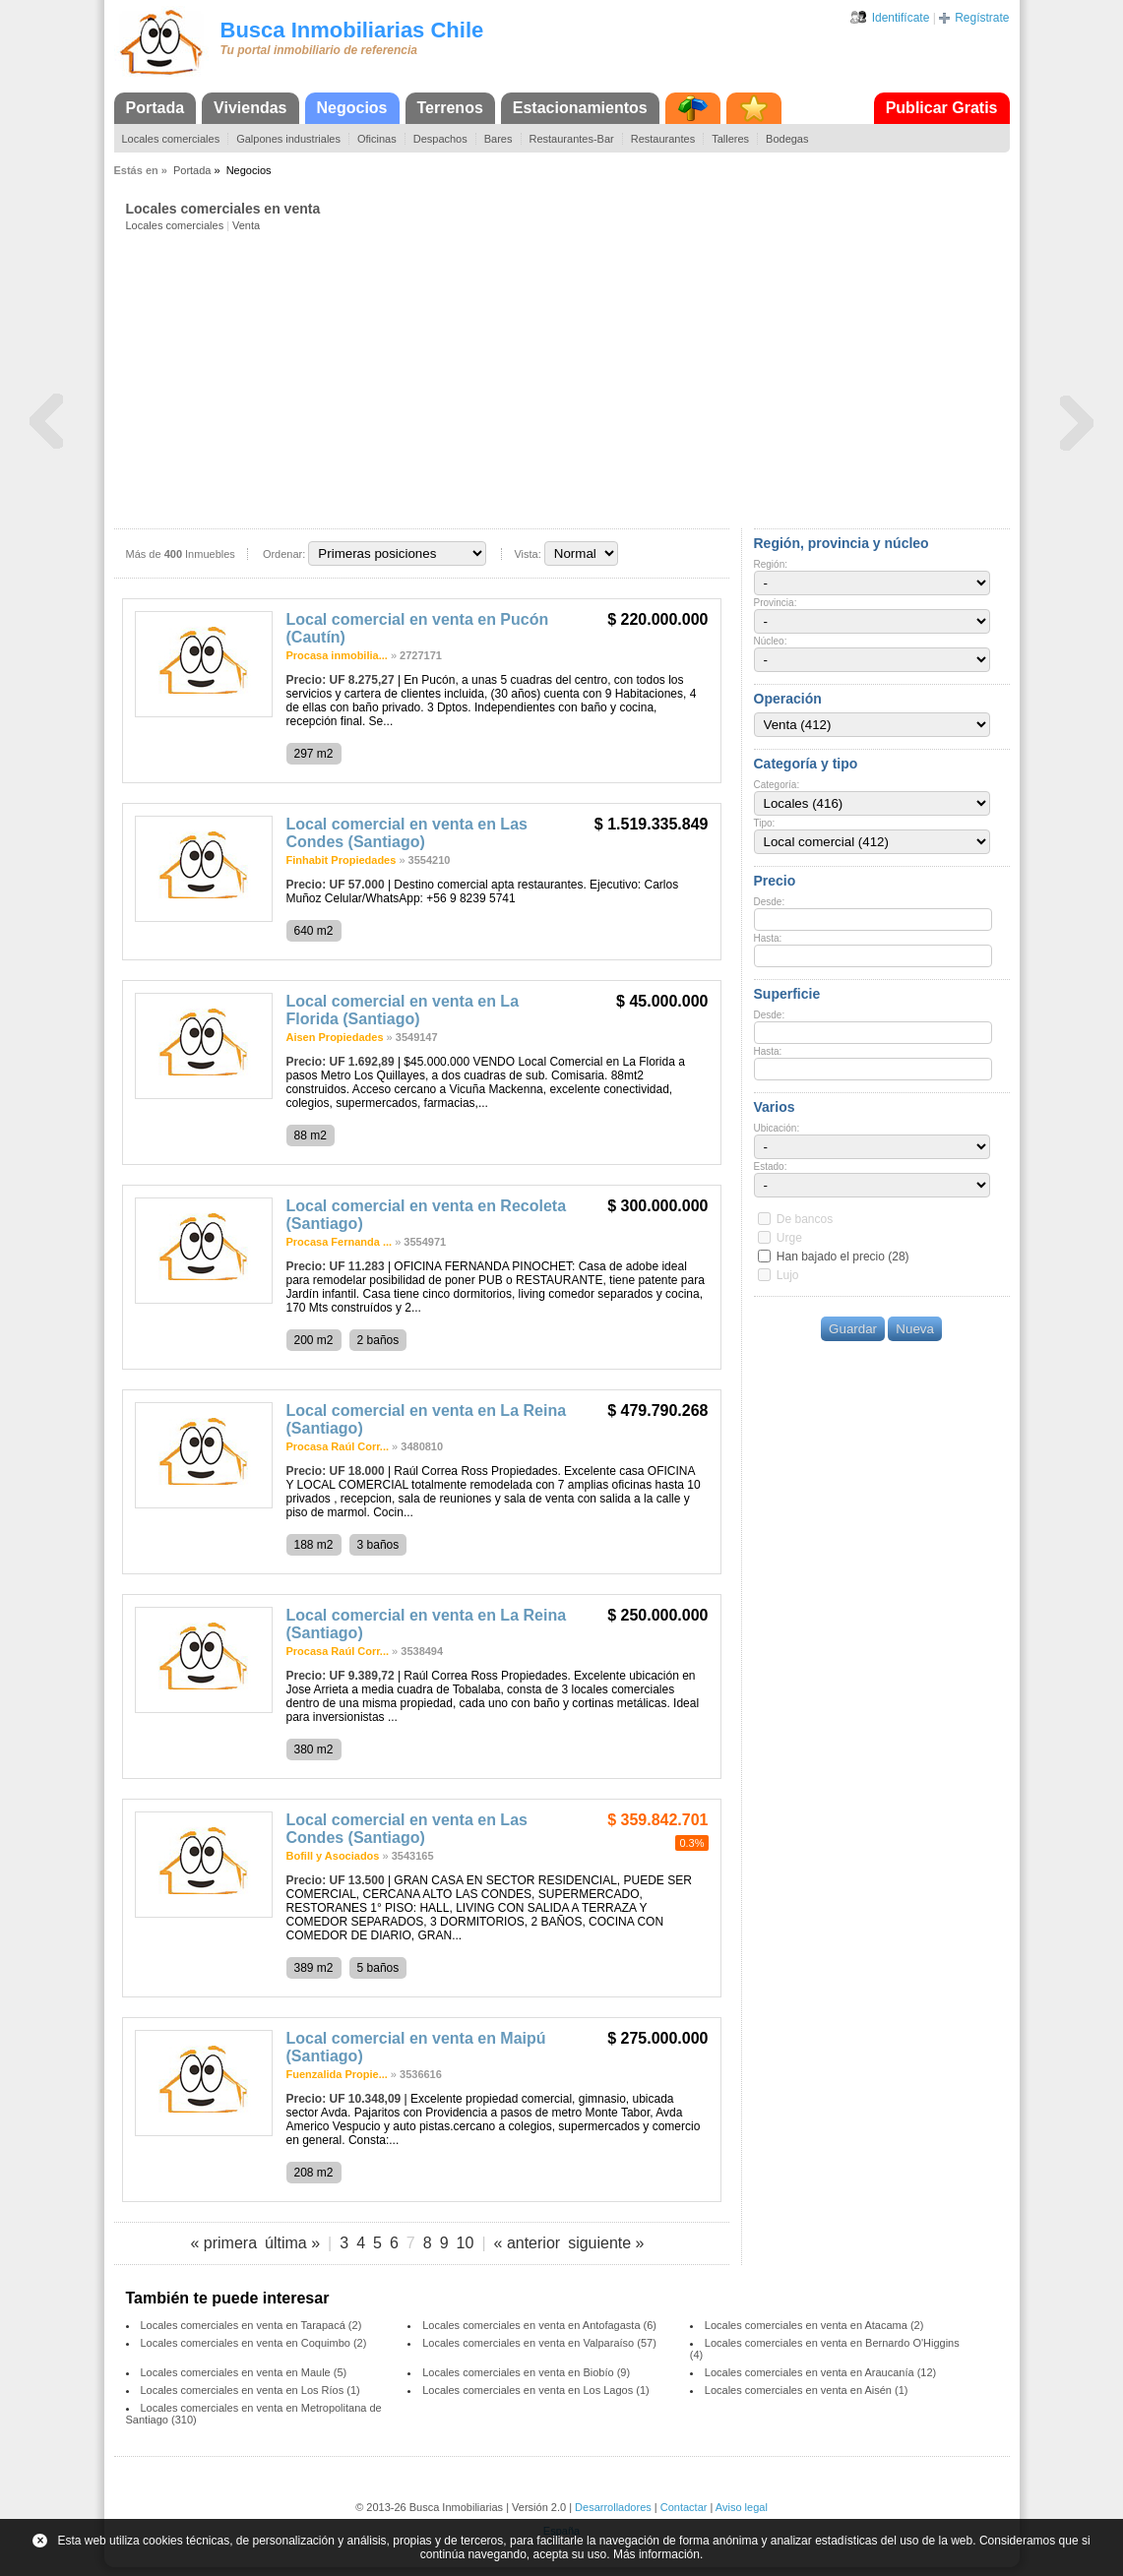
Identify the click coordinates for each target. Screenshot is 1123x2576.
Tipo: (765, 823)
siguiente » (606, 2243)
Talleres (730, 139)
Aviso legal (742, 2507)
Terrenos (450, 107)
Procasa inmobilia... (337, 655)
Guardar (853, 1328)
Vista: (527, 554)
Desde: (769, 901)
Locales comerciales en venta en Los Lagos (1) (536, 2390)
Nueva (915, 1328)
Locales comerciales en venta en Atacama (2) (814, 2325)
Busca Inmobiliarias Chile (352, 30)
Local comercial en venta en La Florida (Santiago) (403, 1010)
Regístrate (982, 18)
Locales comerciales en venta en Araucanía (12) (820, 2372)
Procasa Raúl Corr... (338, 1446)
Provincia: (775, 602)
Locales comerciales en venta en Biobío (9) (526, 2372)
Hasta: (768, 938)
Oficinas (377, 139)
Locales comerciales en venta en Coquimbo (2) (254, 2343)
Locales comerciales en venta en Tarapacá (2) (251, 2325)
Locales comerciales (171, 139)
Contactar (684, 2507)
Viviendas (250, 107)
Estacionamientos (580, 107)
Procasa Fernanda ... (339, 1242)
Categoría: (777, 784)
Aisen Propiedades (335, 1037)
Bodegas (787, 139)
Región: (770, 564)
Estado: (770, 1166)
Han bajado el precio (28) (843, 1256)
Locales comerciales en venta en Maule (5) (244, 2372)
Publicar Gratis (942, 107)
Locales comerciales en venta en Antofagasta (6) (539, 2325)
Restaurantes (663, 139)
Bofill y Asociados (333, 1856)
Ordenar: (284, 554)
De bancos (805, 1219)
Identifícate (901, 18)
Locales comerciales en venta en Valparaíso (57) (539, 2343)
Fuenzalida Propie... (337, 2074)
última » (292, 2243)
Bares (498, 139)
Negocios (352, 107)
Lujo (788, 1275)
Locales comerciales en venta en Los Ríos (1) (250, 2390)
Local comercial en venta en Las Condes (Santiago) (407, 833)
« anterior (527, 2243)
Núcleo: (770, 641)
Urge (789, 1238)
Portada (155, 107)
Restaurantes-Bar (572, 139)
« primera (223, 2243)
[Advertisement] (568, 379)
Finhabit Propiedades (341, 860)
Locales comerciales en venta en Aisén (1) (806, 2390)
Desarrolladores (613, 2507)
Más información (656, 2554)
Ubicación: (777, 1128)
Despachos (440, 139)
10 (465, 2243)
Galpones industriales (288, 139)
